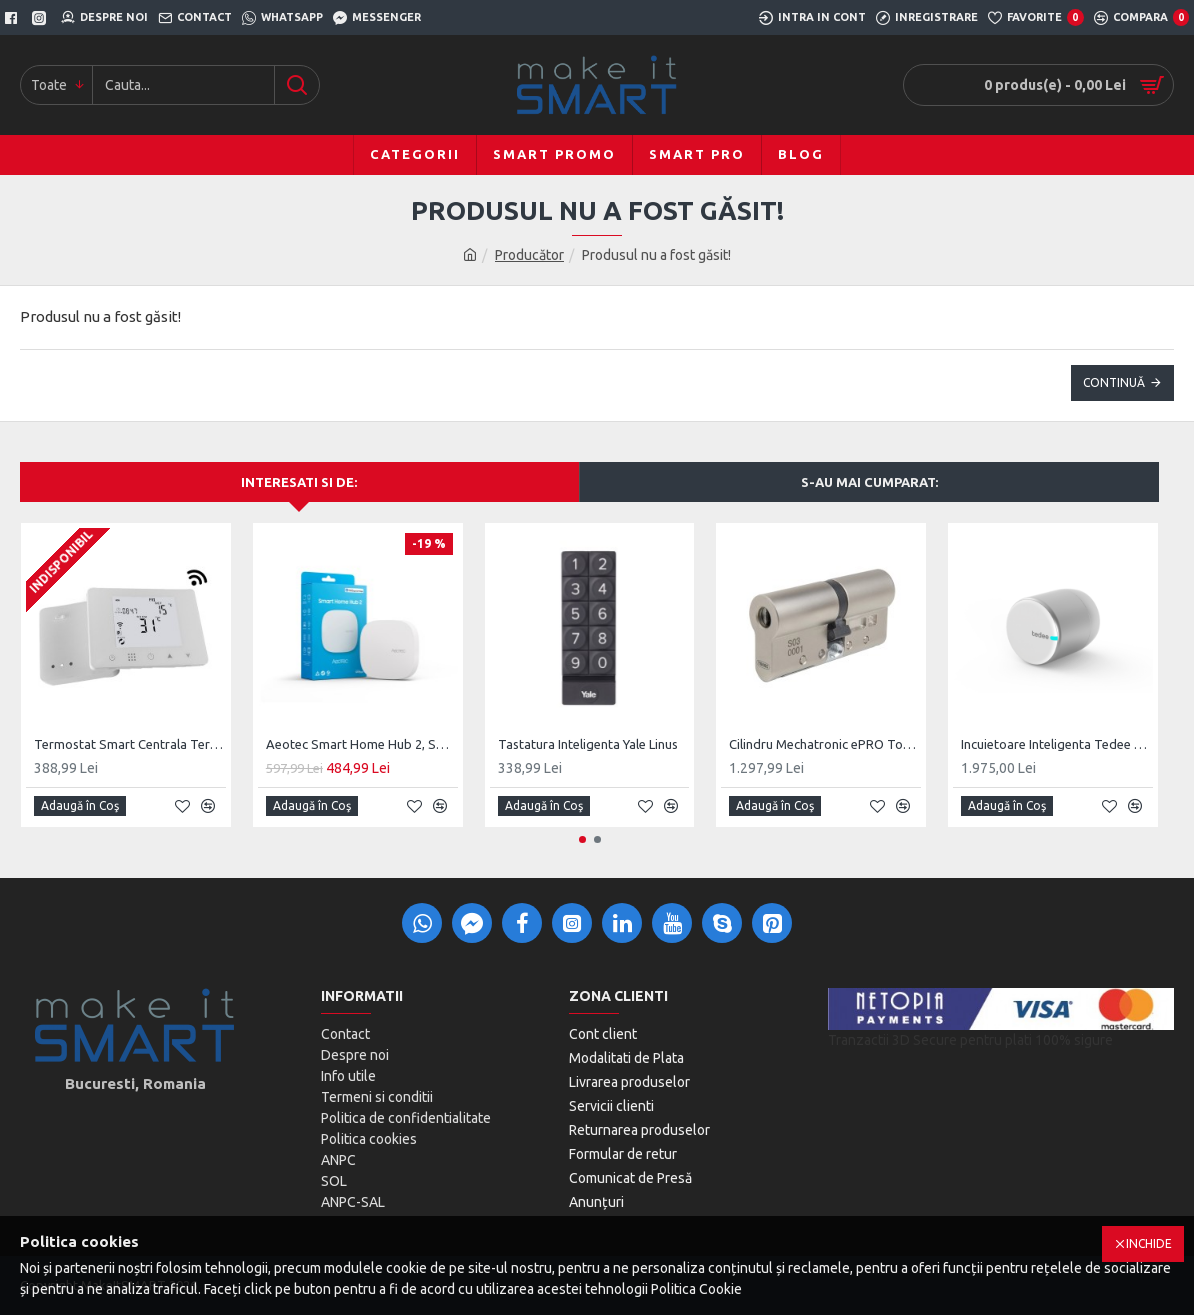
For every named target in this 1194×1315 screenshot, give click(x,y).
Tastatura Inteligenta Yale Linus (588, 744)
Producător (529, 255)
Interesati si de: (299, 482)
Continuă (1114, 382)
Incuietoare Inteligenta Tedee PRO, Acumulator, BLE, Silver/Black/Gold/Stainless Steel (1057, 744)
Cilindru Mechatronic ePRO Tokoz (825, 744)
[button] (582, 839)
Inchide (1149, 1243)
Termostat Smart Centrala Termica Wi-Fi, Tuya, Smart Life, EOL (130, 744)
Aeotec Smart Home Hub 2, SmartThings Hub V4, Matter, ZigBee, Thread (362, 744)
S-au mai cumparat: (869, 482)
